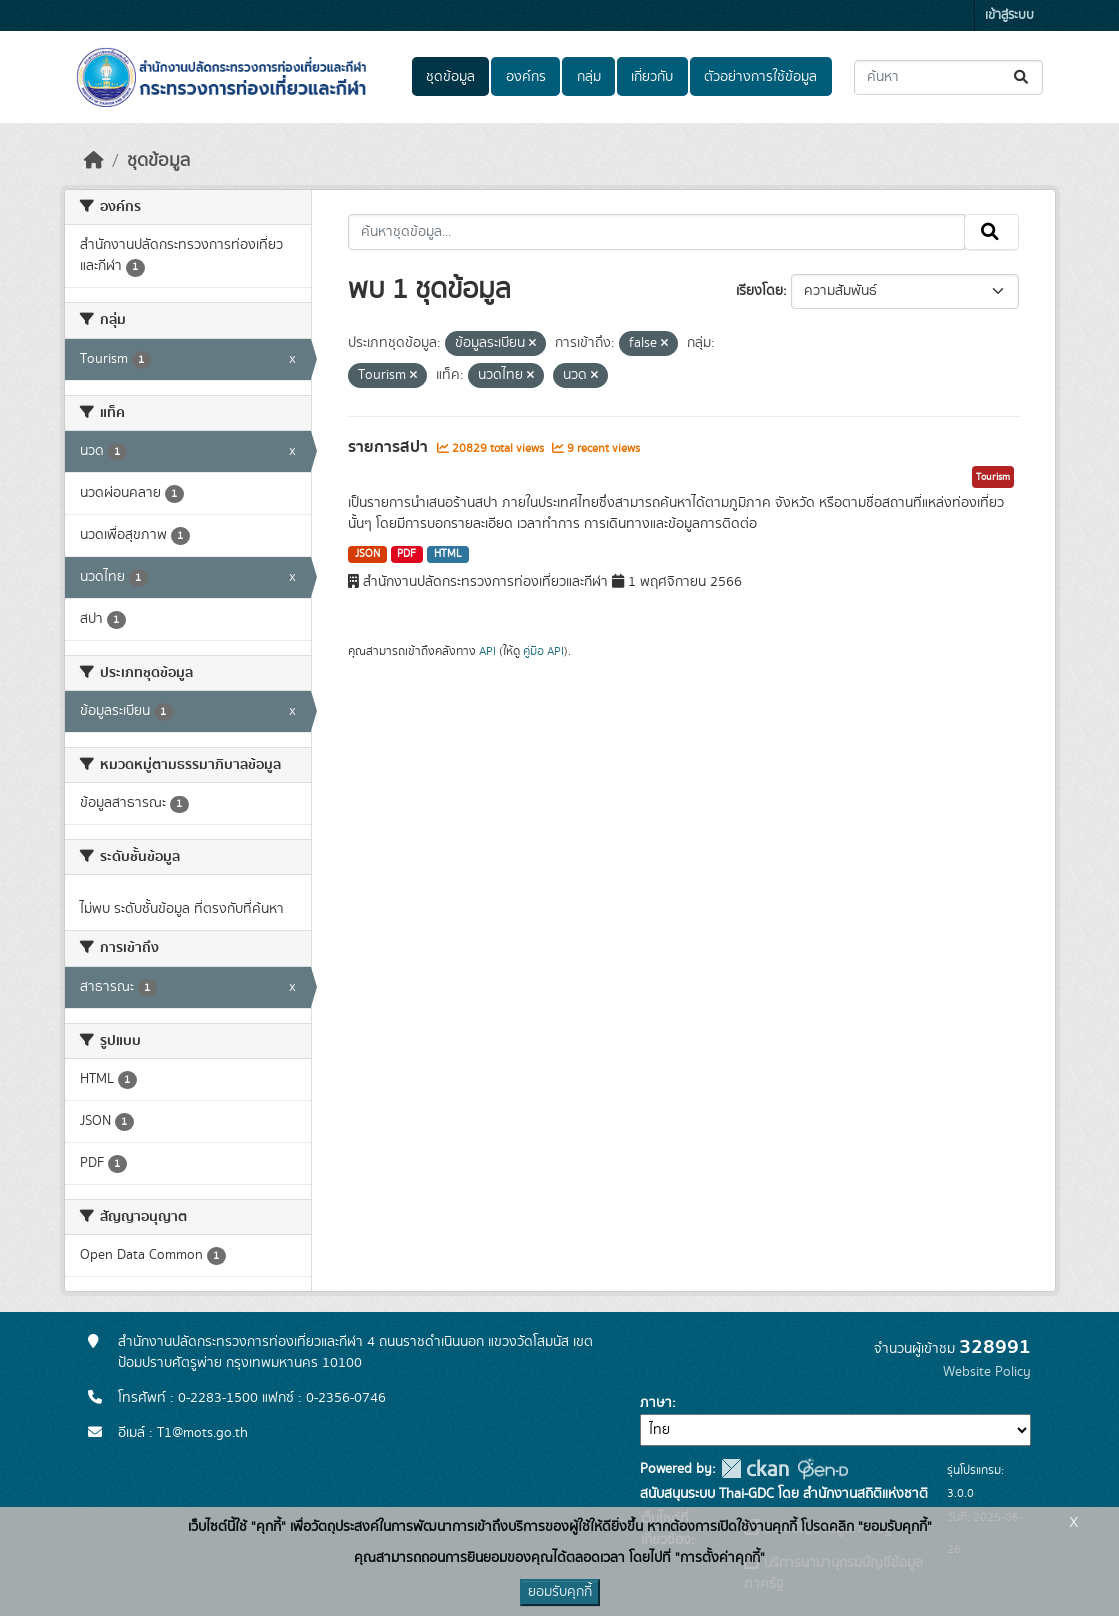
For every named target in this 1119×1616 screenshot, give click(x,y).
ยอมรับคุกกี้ (560, 1592)
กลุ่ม (589, 77)
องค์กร (526, 77)
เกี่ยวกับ (652, 77)
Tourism (993, 477)
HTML (448, 554)
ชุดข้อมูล (450, 77)
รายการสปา (390, 447)
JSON (367, 554)
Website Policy (987, 1372)
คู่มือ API (543, 651)
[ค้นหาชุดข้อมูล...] (948, 77)
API (487, 651)
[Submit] (1022, 77)
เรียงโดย (759, 291)
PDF (406, 554)
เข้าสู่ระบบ (1009, 15)
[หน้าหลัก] (94, 161)
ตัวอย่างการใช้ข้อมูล (760, 77)
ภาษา (656, 1403)
